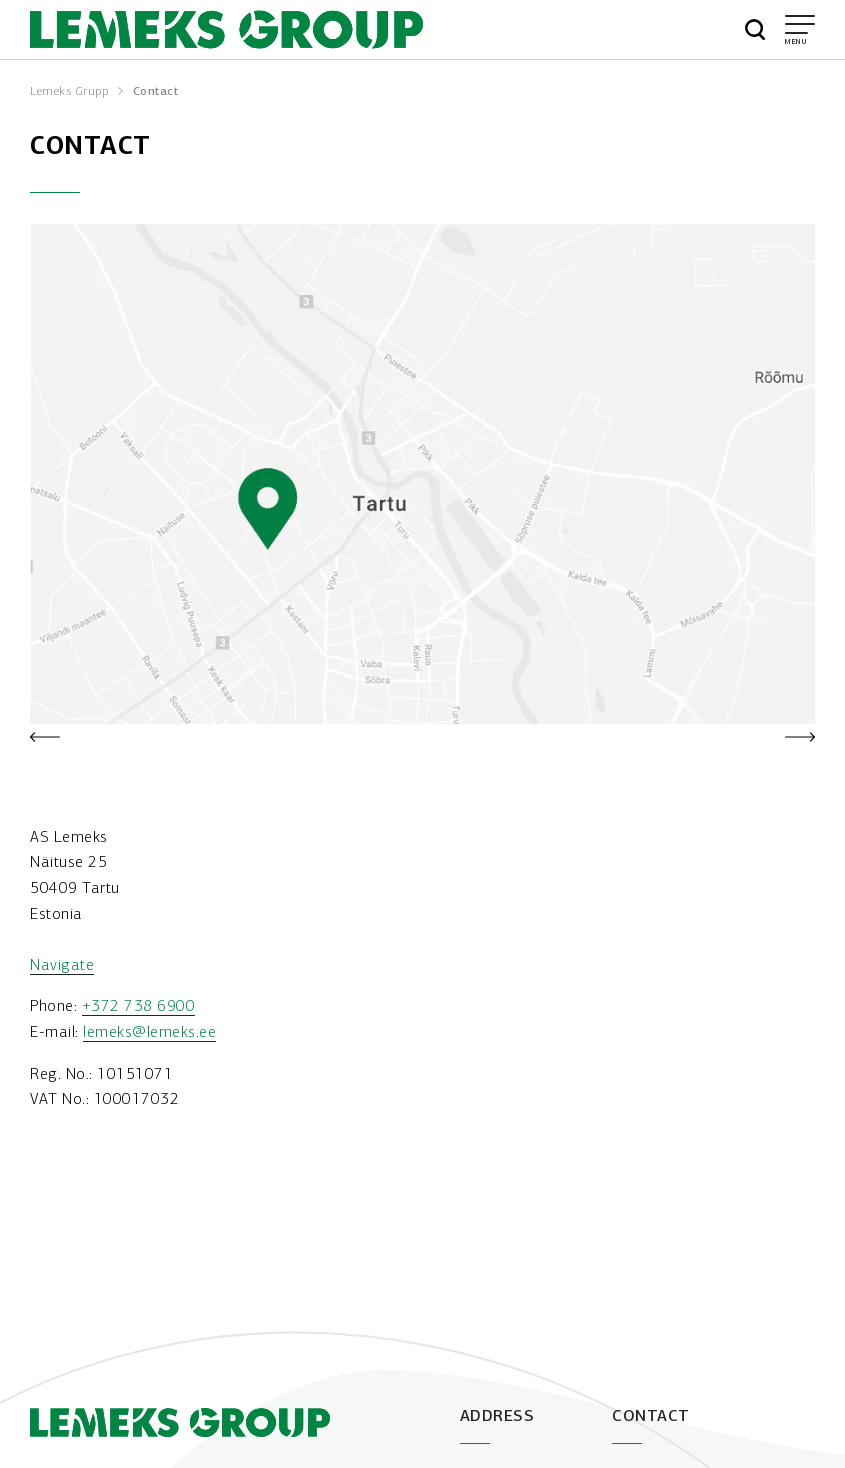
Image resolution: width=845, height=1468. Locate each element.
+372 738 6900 (139, 1005)
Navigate (62, 964)
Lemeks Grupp (69, 91)
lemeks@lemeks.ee (149, 1031)
